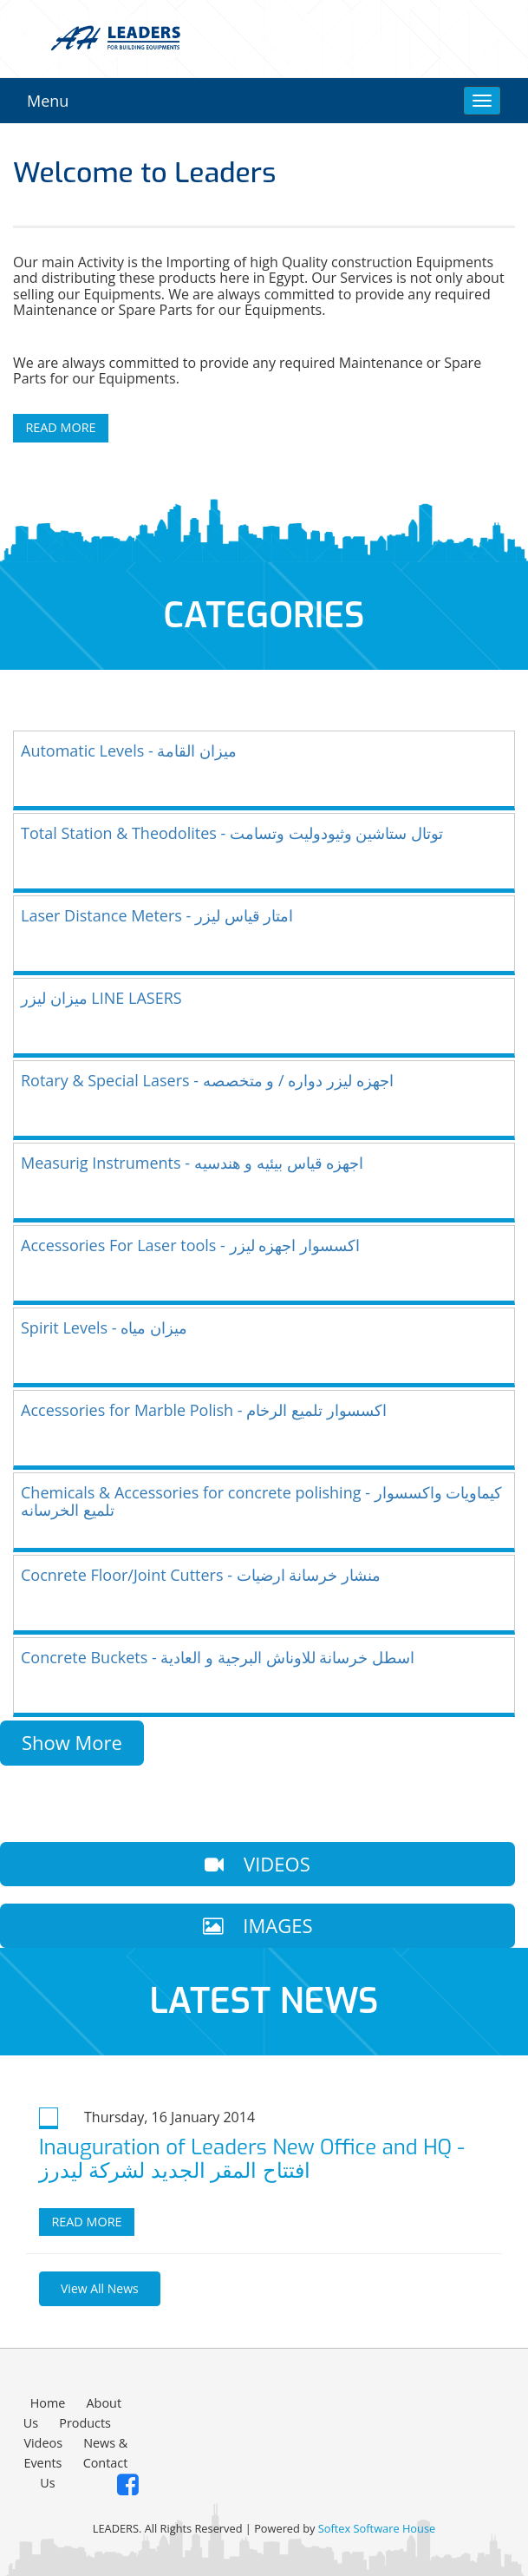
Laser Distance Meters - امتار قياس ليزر (157, 915)
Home (48, 2403)
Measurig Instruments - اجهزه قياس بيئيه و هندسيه (192, 1162)
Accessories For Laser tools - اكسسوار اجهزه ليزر (190, 1245)
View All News (100, 2288)
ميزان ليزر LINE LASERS (101, 997)
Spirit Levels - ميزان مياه (104, 1327)
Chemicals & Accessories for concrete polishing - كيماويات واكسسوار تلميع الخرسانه (261, 1501)
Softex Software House (376, 2528)
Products (85, 2423)
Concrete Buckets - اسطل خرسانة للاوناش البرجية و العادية (217, 1657)
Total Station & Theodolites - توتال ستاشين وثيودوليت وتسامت (232, 833)
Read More (60, 427)
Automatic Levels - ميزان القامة (129, 750)
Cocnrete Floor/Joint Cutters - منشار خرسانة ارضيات (201, 1574)
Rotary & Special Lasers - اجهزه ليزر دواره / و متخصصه (207, 1080)
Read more (86, 2221)
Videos (42, 2443)
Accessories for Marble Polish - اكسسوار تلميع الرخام (204, 1409)
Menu (47, 100)
